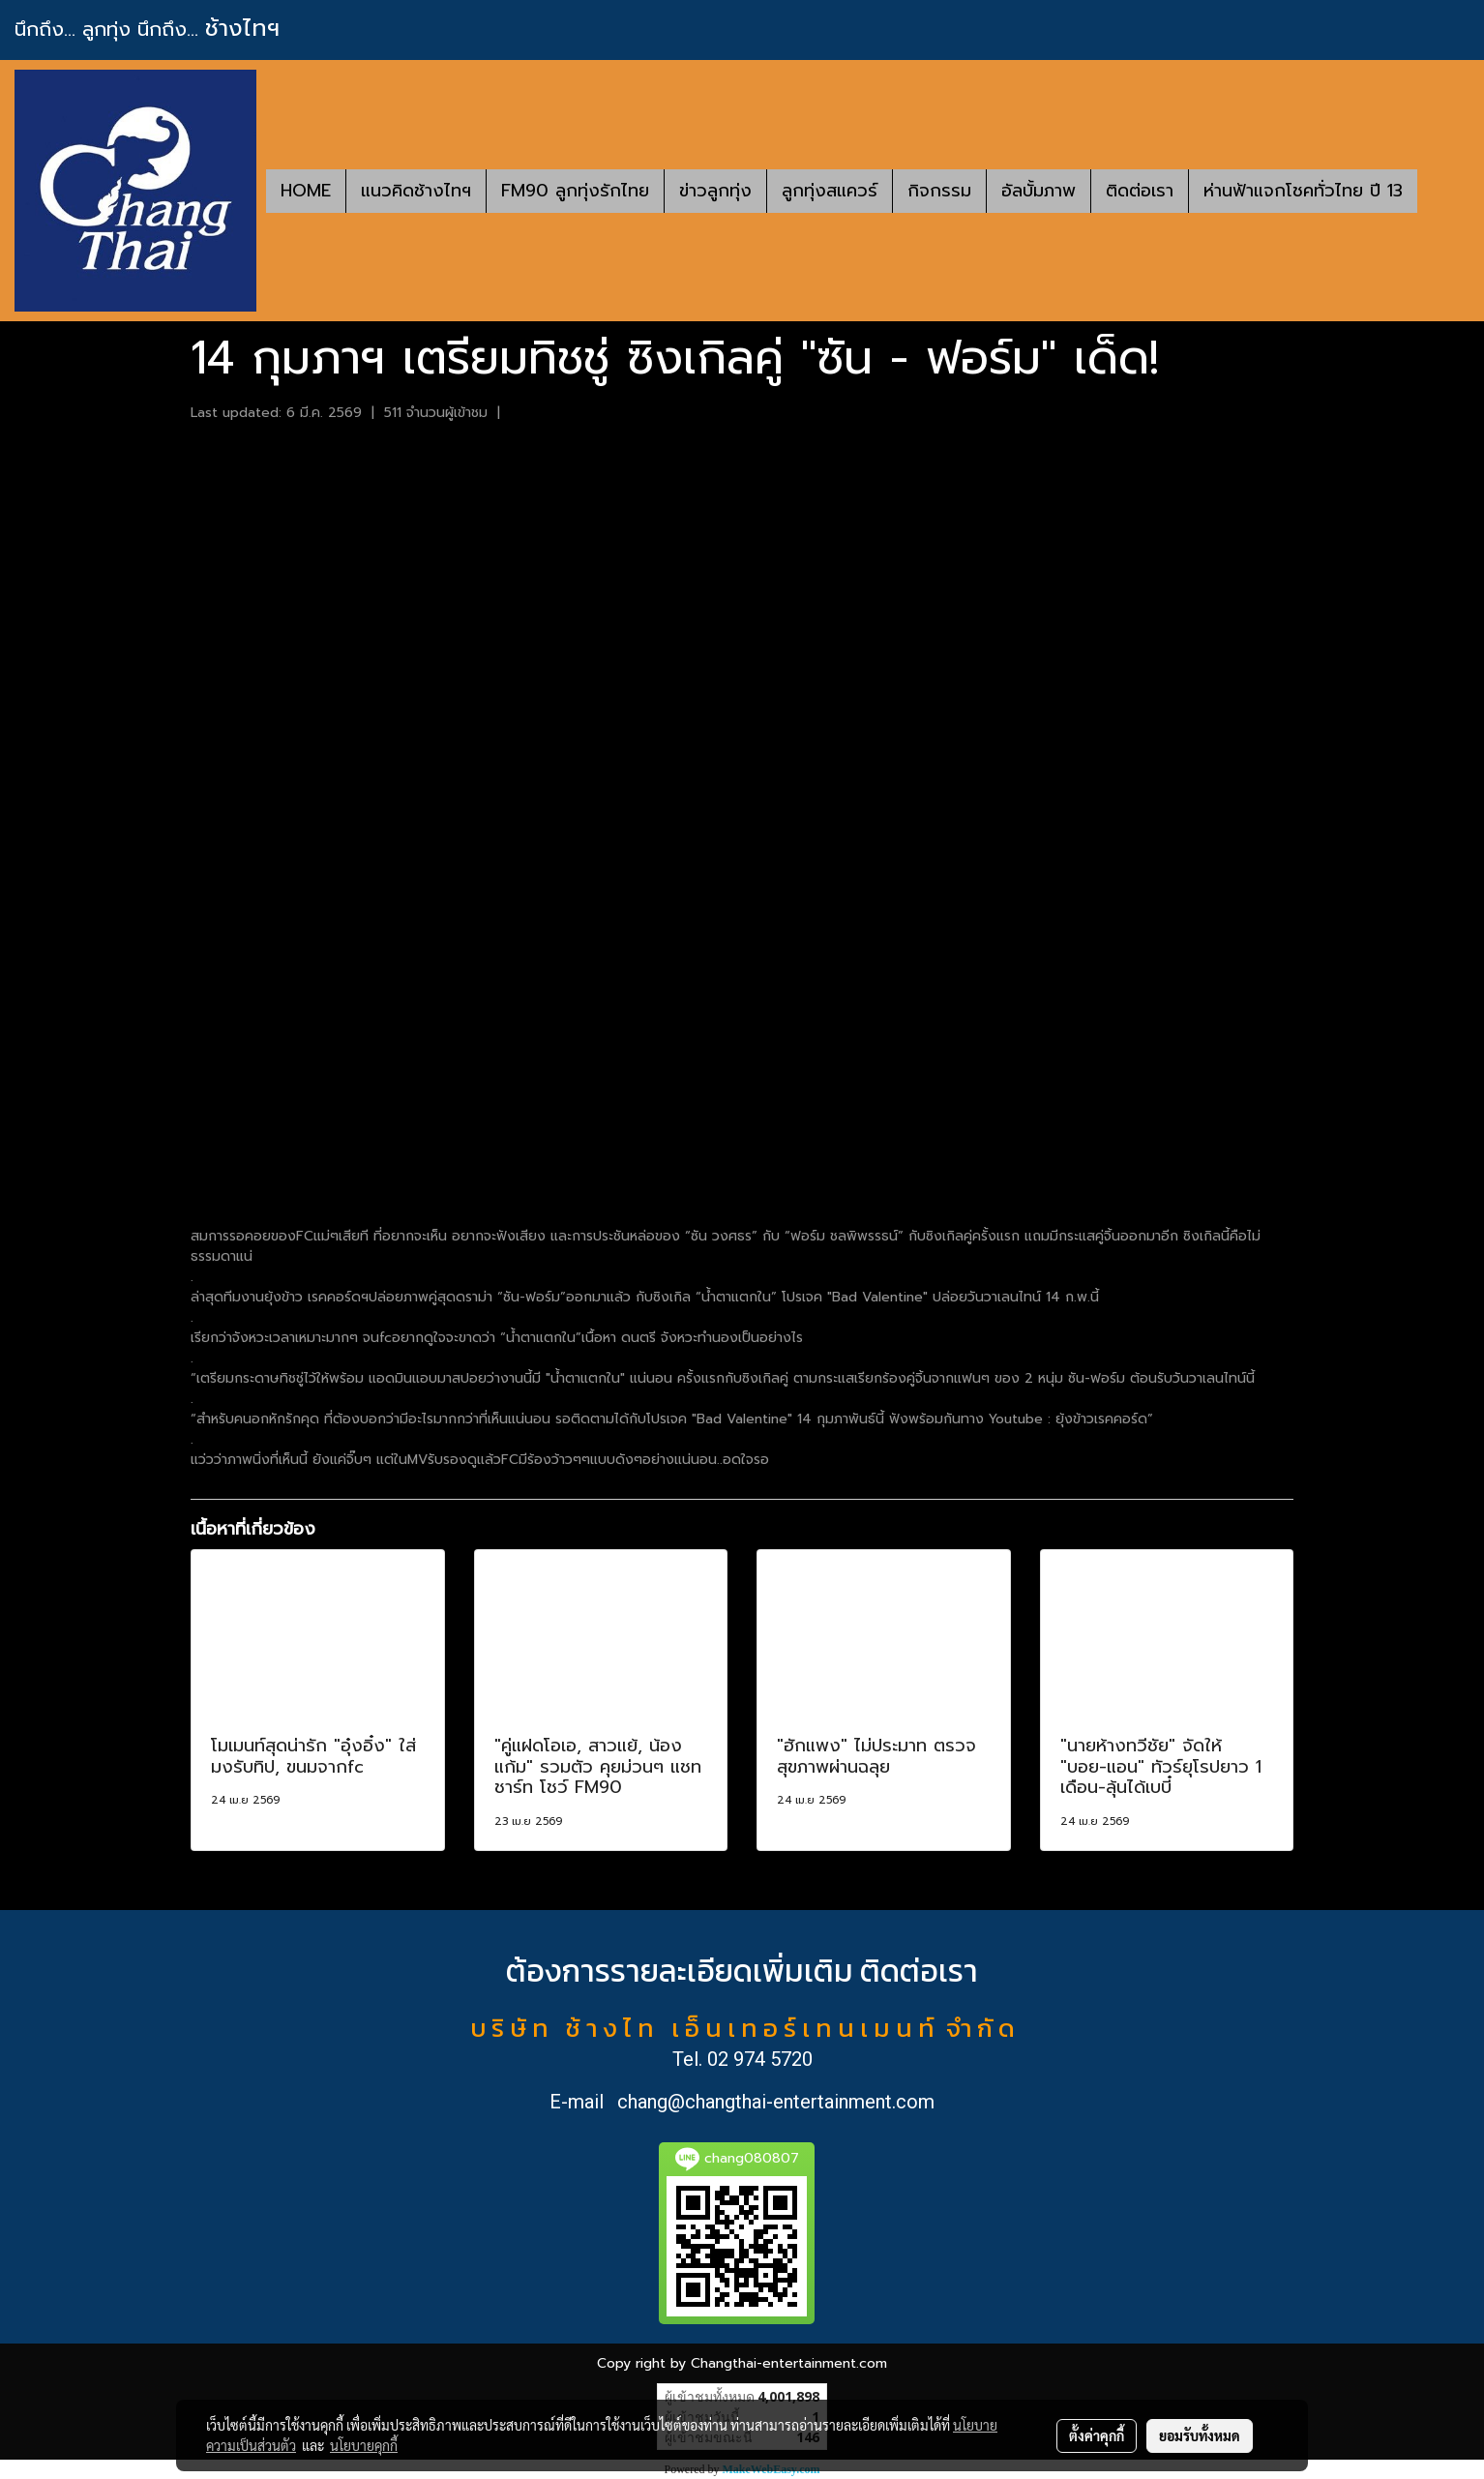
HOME (306, 190)
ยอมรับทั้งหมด (1199, 2435)
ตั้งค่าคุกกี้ (1096, 2435)
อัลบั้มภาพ (1038, 190)
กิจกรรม (939, 190)
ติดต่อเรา (1139, 190)
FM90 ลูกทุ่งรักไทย (575, 190)
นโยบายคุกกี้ (364, 2445)
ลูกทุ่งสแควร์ (829, 190)
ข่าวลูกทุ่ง (715, 190)
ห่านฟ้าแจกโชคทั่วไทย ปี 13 (1303, 190)
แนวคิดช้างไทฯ (416, 190)
